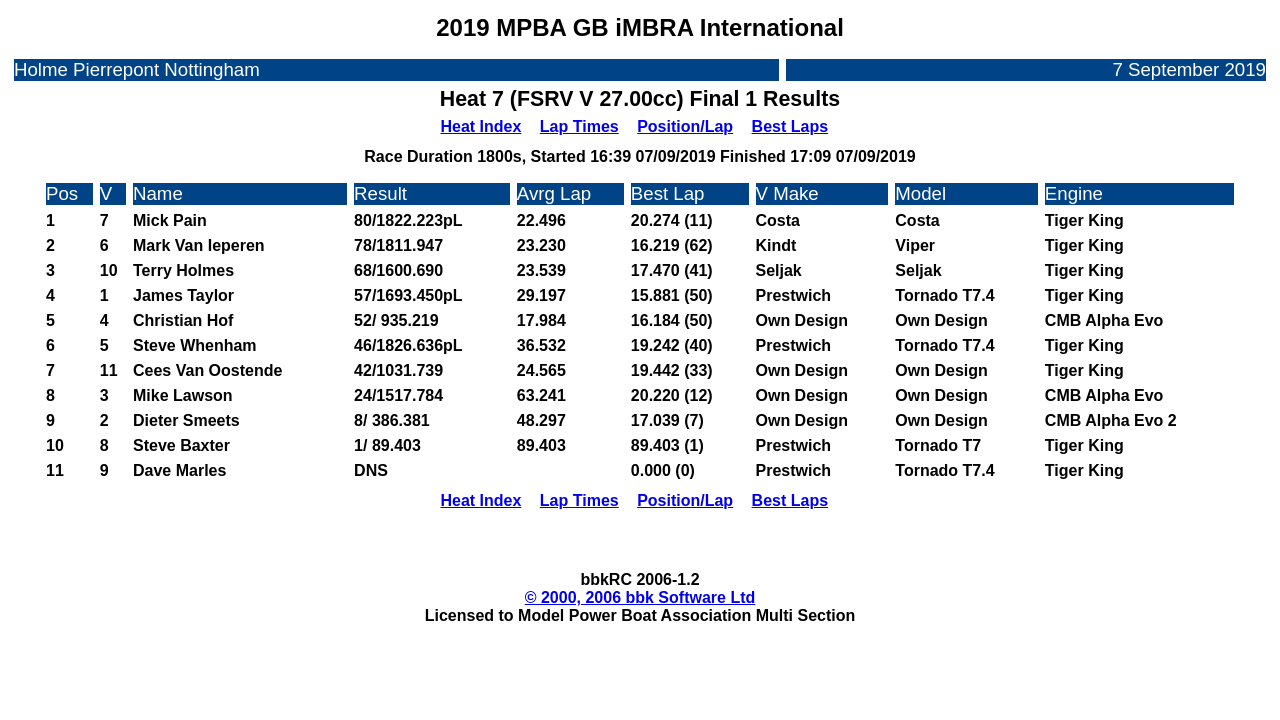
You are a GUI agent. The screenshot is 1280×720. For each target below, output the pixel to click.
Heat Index (480, 126)
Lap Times (579, 126)
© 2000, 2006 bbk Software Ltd (640, 597)
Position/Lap (685, 126)
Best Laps (790, 126)
